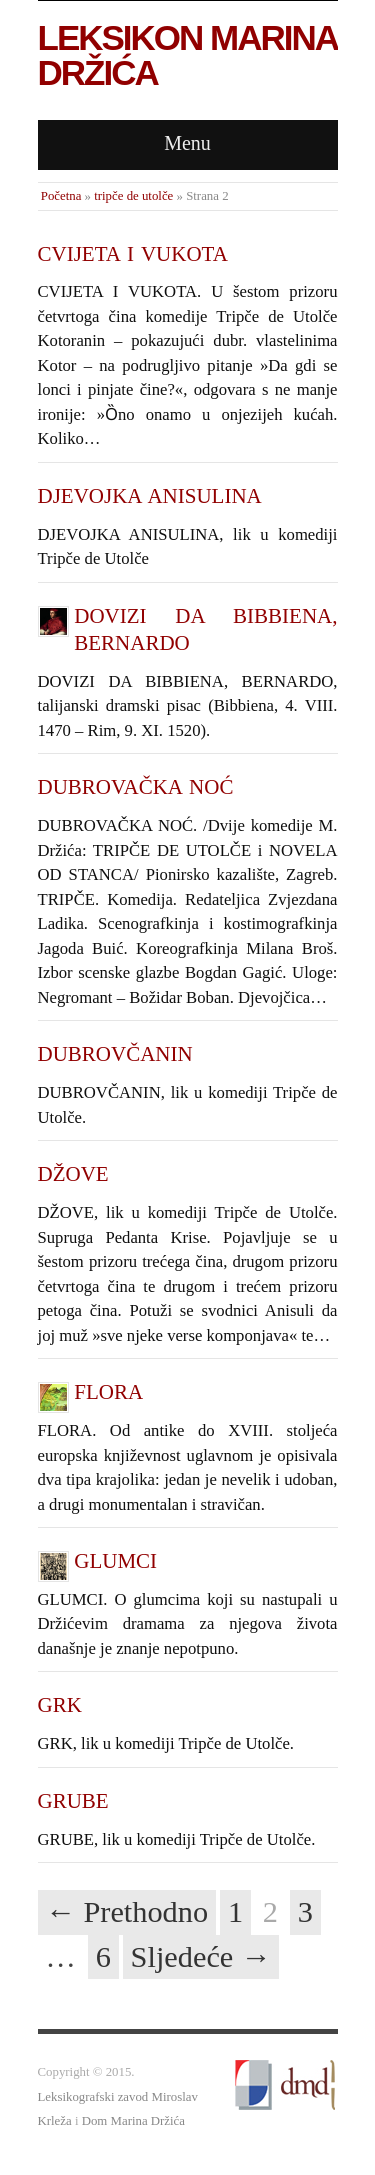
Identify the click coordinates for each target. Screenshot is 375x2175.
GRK (60, 1705)
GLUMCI (115, 1561)
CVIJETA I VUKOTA (133, 254)
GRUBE (73, 1801)
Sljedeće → (201, 1957)
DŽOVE (73, 1174)
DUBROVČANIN (115, 1054)
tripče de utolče (133, 196)
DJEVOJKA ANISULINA (150, 496)
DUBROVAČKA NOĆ (136, 787)
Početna (61, 196)
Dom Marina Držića (133, 2121)
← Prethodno (127, 1912)
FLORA (108, 1392)
